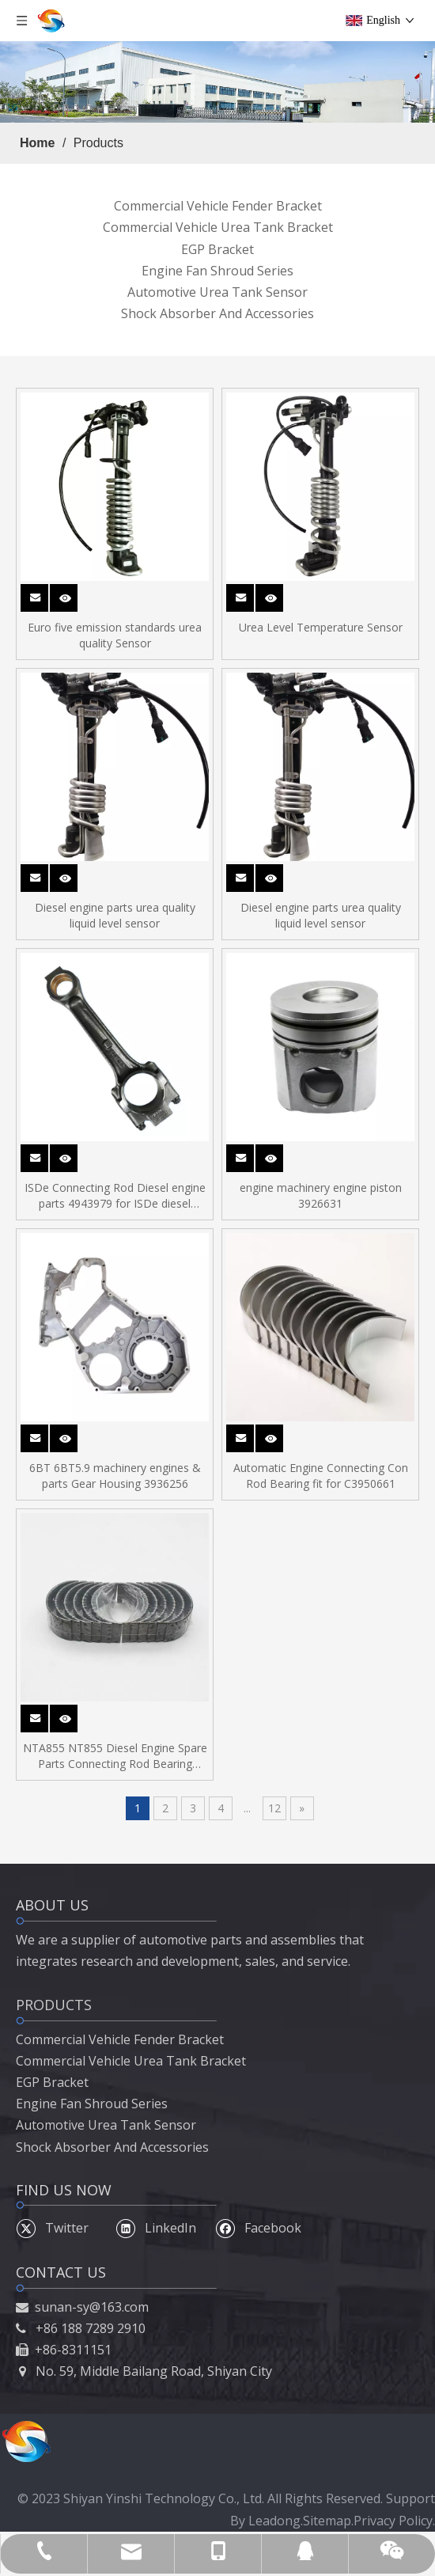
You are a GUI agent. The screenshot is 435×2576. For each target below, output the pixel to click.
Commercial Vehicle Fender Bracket (218, 205)
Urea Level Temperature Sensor (321, 627)
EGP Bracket (217, 249)
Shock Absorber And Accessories (217, 313)
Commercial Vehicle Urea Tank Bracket (218, 227)
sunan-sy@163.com (92, 2307)
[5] (217, 82)
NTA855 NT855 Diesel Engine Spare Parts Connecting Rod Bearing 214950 (115, 1756)
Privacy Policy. (394, 2520)
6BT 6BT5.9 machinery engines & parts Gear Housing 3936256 (115, 1475)
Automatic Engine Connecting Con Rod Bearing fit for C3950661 (320, 1475)
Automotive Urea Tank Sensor (217, 292)
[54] (25, 2441)
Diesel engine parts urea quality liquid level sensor (115, 915)
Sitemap (327, 2520)
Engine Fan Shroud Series (217, 270)
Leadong (274, 2520)
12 (274, 1807)
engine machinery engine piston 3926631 (321, 1195)
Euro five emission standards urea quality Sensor (115, 635)
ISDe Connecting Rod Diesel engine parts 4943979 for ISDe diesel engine (115, 1196)
